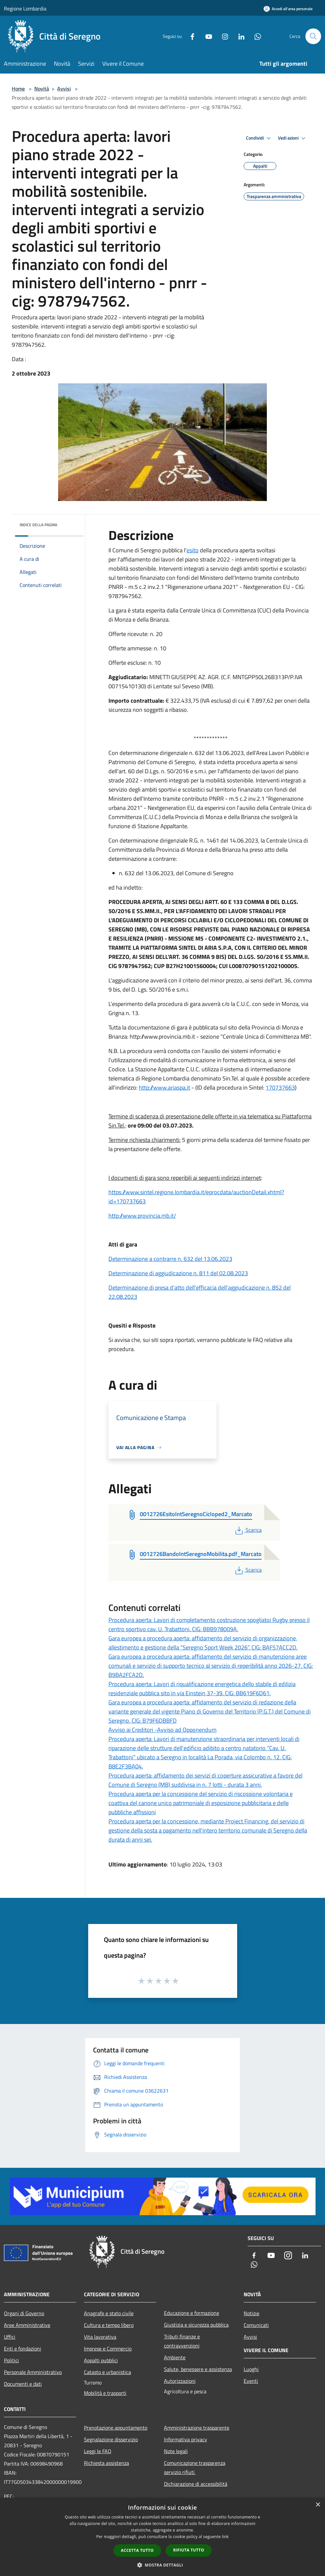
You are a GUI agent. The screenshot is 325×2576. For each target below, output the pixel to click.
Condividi (259, 138)
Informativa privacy (185, 2439)
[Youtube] (206, 36)
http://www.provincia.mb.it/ (142, 1215)
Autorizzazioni (180, 2381)
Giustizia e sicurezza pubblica (196, 2325)
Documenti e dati (23, 2384)
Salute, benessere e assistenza (198, 2369)
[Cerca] (313, 36)
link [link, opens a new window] (225, 2536)
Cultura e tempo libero (109, 2325)
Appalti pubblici (101, 2360)
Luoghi (251, 2369)
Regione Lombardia (25, 8)
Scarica (248, 1530)
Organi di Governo (24, 2313)
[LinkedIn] (238, 36)
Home (18, 88)
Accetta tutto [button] (137, 2550)
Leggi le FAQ (97, 2451)
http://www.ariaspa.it (164, 1087)
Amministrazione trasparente (196, 2428)
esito (193, 550)
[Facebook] (189, 36)
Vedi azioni (292, 138)
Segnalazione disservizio (111, 2439)
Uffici (9, 2337)
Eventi (251, 2381)
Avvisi (64, 88)
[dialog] (162, 2537)
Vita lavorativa (100, 2337)
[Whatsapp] (255, 36)
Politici (11, 2360)
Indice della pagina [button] (38, 525)
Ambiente (175, 2357)
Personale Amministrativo (33, 2372)
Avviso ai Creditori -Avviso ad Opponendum (162, 1729)
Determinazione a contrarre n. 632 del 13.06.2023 (170, 1258)
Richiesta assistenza (106, 2463)
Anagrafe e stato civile (109, 2313)
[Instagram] (222, 36)
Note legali (176, 2451)
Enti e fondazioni (22, 2348)
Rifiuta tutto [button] (188, 2550)
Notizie (251, 2313)
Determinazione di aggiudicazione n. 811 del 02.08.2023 (178, 1273)
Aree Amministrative (27, 2325)
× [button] (317, 2504)
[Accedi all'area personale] (288, 8)
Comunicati (256, 2325)
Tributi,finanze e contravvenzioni (182, 2341)
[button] (162, 2565)
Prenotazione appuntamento (115, 2428)
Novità (41, 88)
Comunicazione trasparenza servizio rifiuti (194, 2467)
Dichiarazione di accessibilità (195, 2484)
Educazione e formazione (191, 2313)
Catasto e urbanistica (107, 2372)
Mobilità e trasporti (105, 2393)
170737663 (280, 1087)
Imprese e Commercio (108, 2348)
